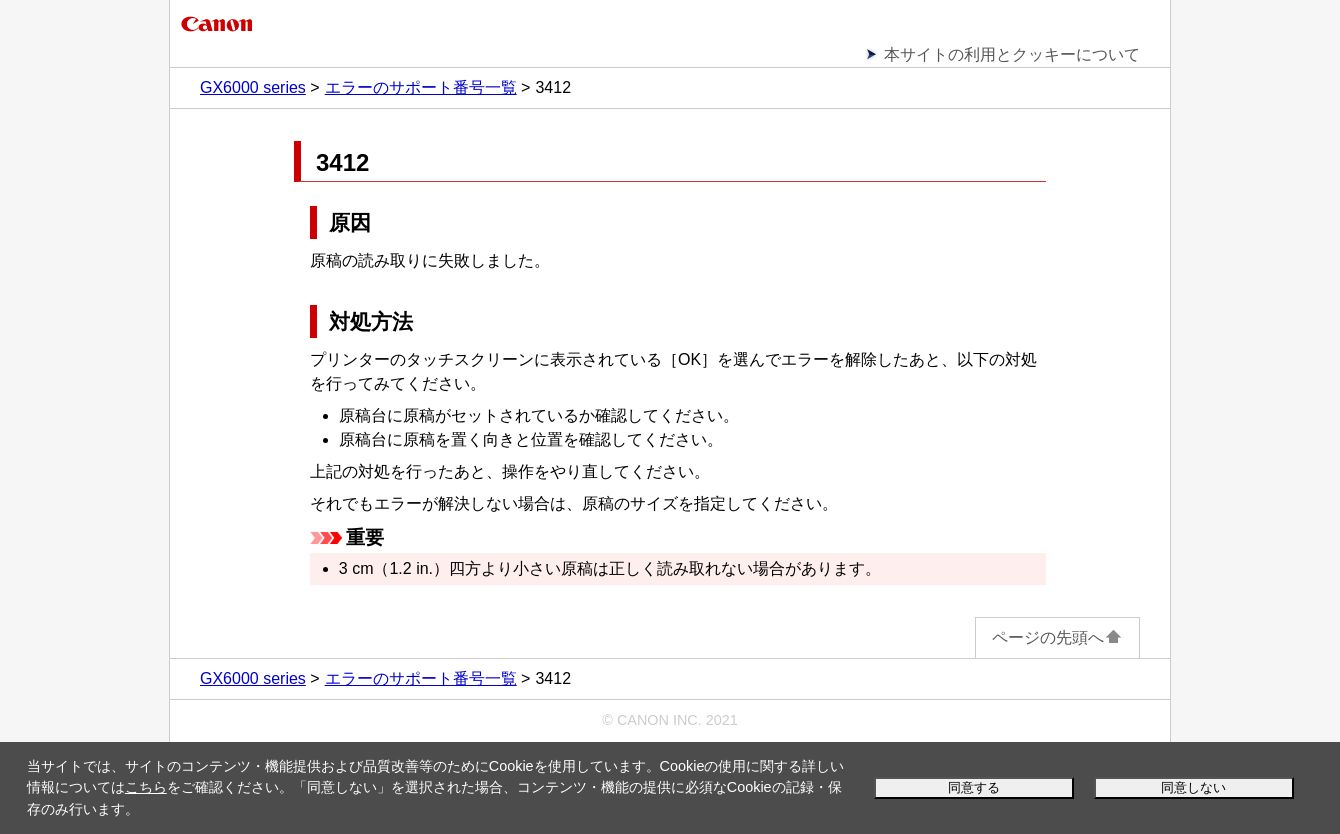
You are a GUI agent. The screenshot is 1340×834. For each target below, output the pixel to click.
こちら (146, 787)
